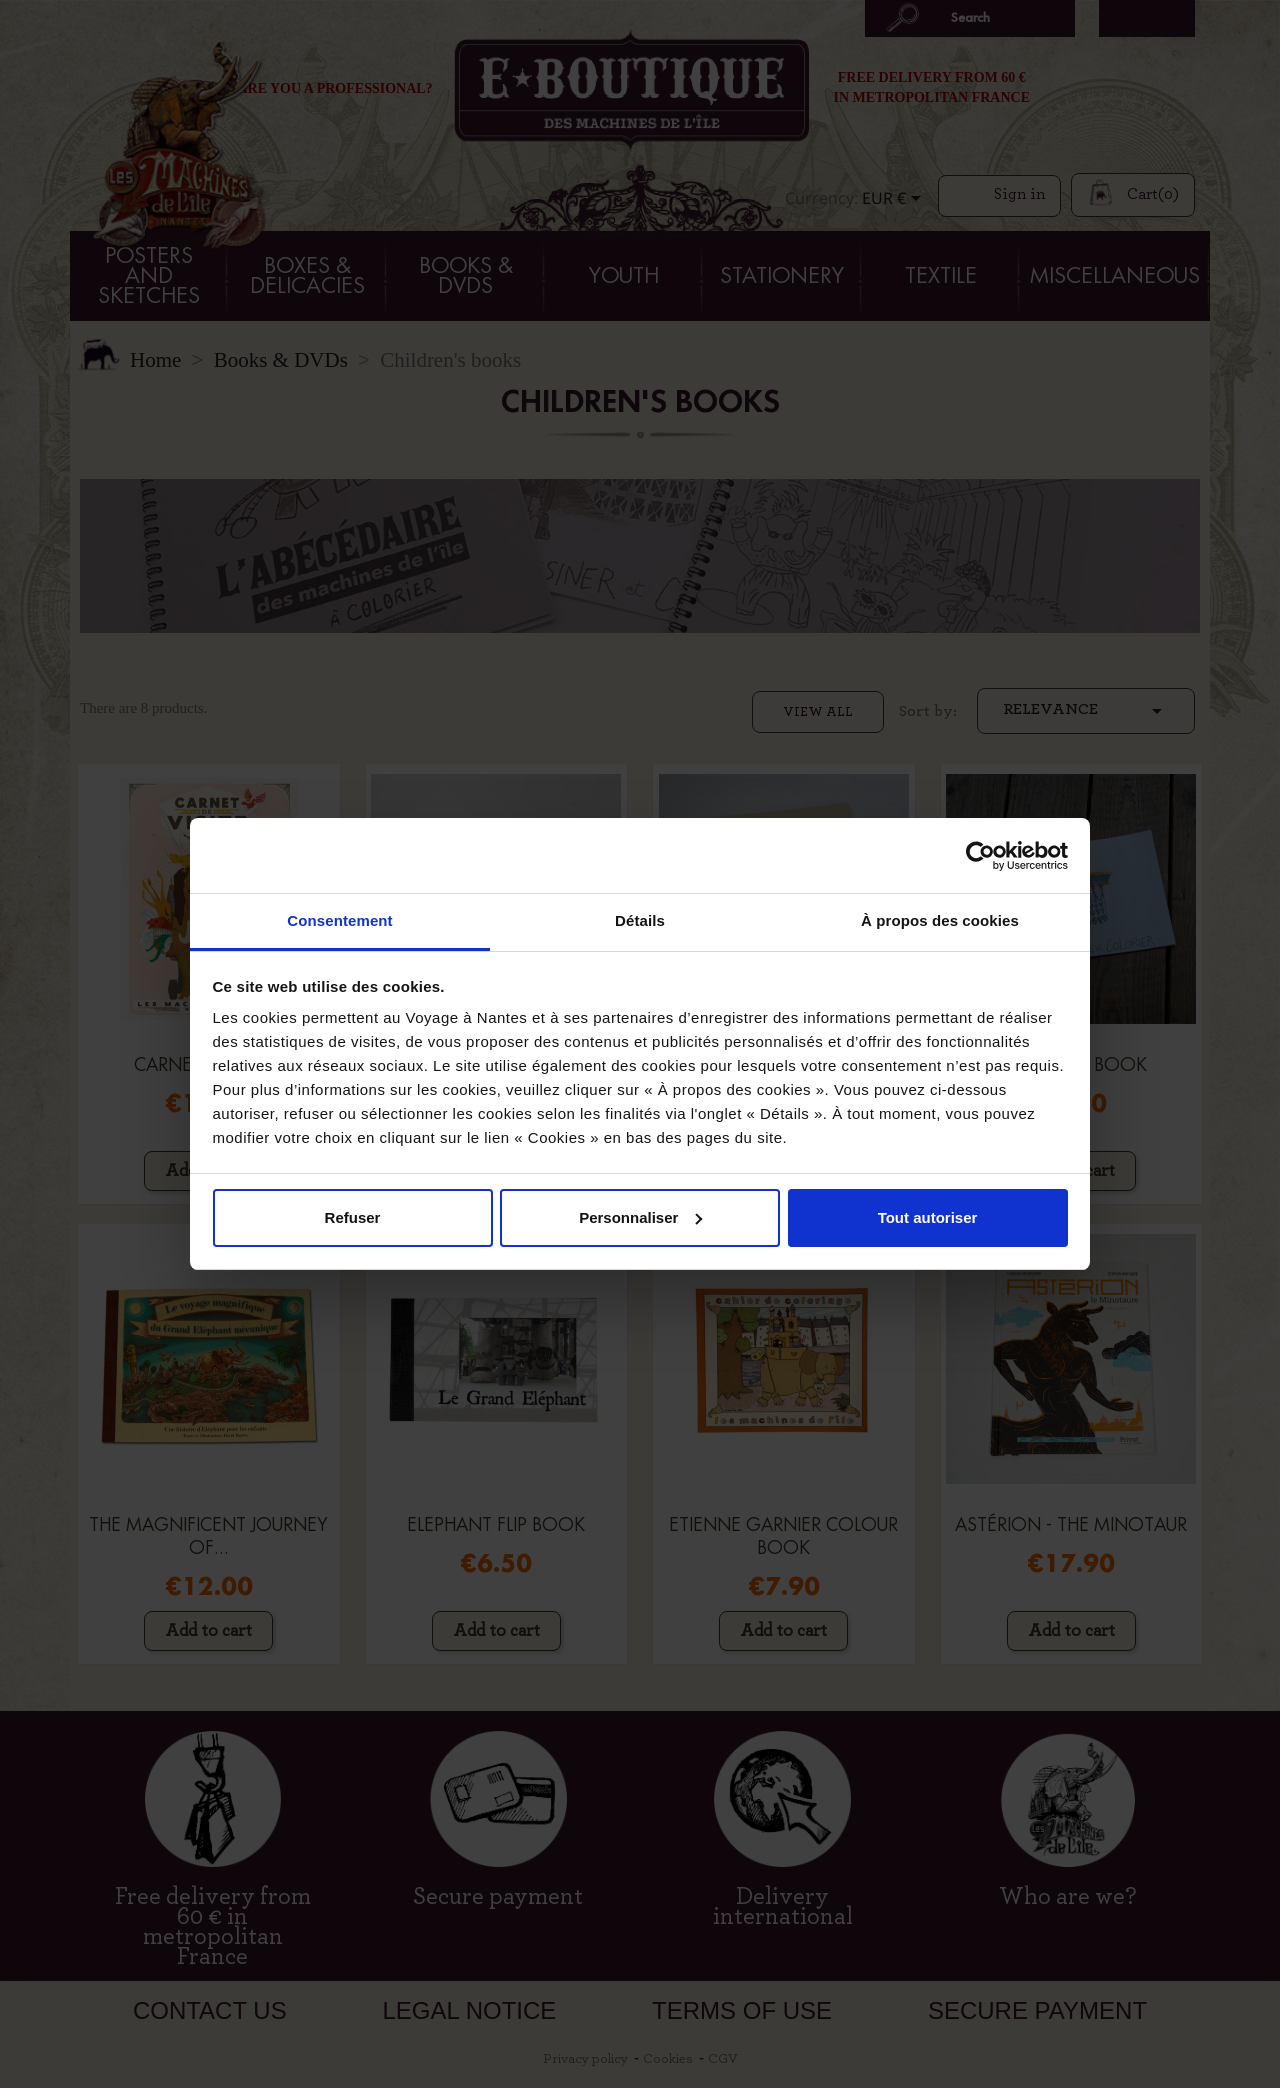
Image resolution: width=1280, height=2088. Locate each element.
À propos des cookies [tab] (940, 920)
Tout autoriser (928, 1217)
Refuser (353, 1217)
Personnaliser (640, 1217)
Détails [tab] (640, 920)
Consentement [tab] (339, 920)
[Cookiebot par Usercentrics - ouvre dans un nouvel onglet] (980, 856)
